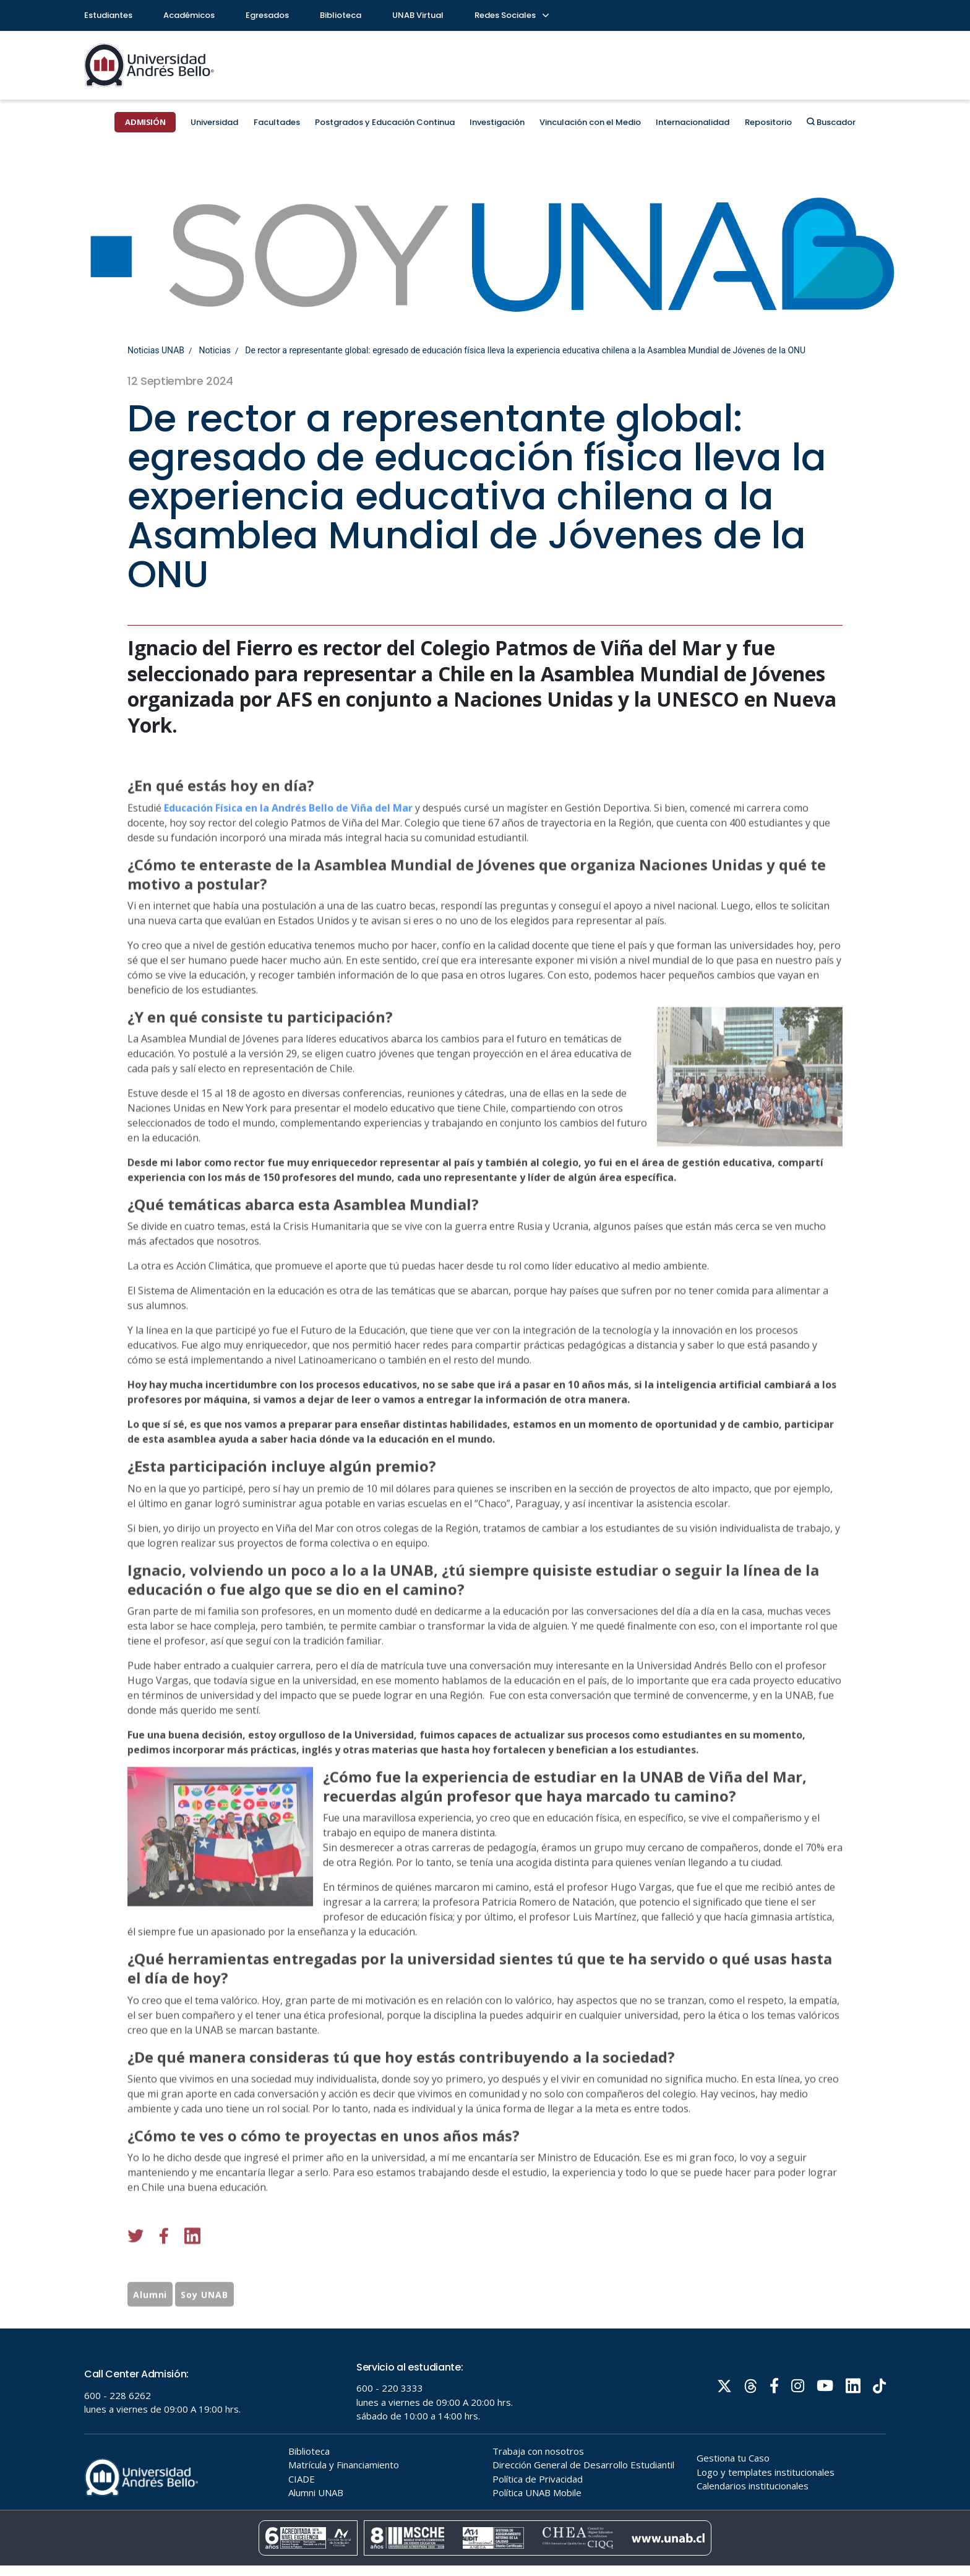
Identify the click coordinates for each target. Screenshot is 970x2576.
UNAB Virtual (418, 15)
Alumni (150, 2333)
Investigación (497, 122)
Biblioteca (340, 15)
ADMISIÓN (145, 121)
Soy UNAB (204, 2333)
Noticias (215, 350)
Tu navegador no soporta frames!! (485, 2452)
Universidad (214, 122)
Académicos (189, 15)
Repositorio (768, 122)
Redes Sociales (510, 15)
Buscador (831, 122)
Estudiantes (108, 15)
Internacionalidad (692, 122)
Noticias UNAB (155, 350)
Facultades (277, 122)
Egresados (267, 15)
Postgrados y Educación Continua (385, 122)
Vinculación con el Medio (590, 122)
